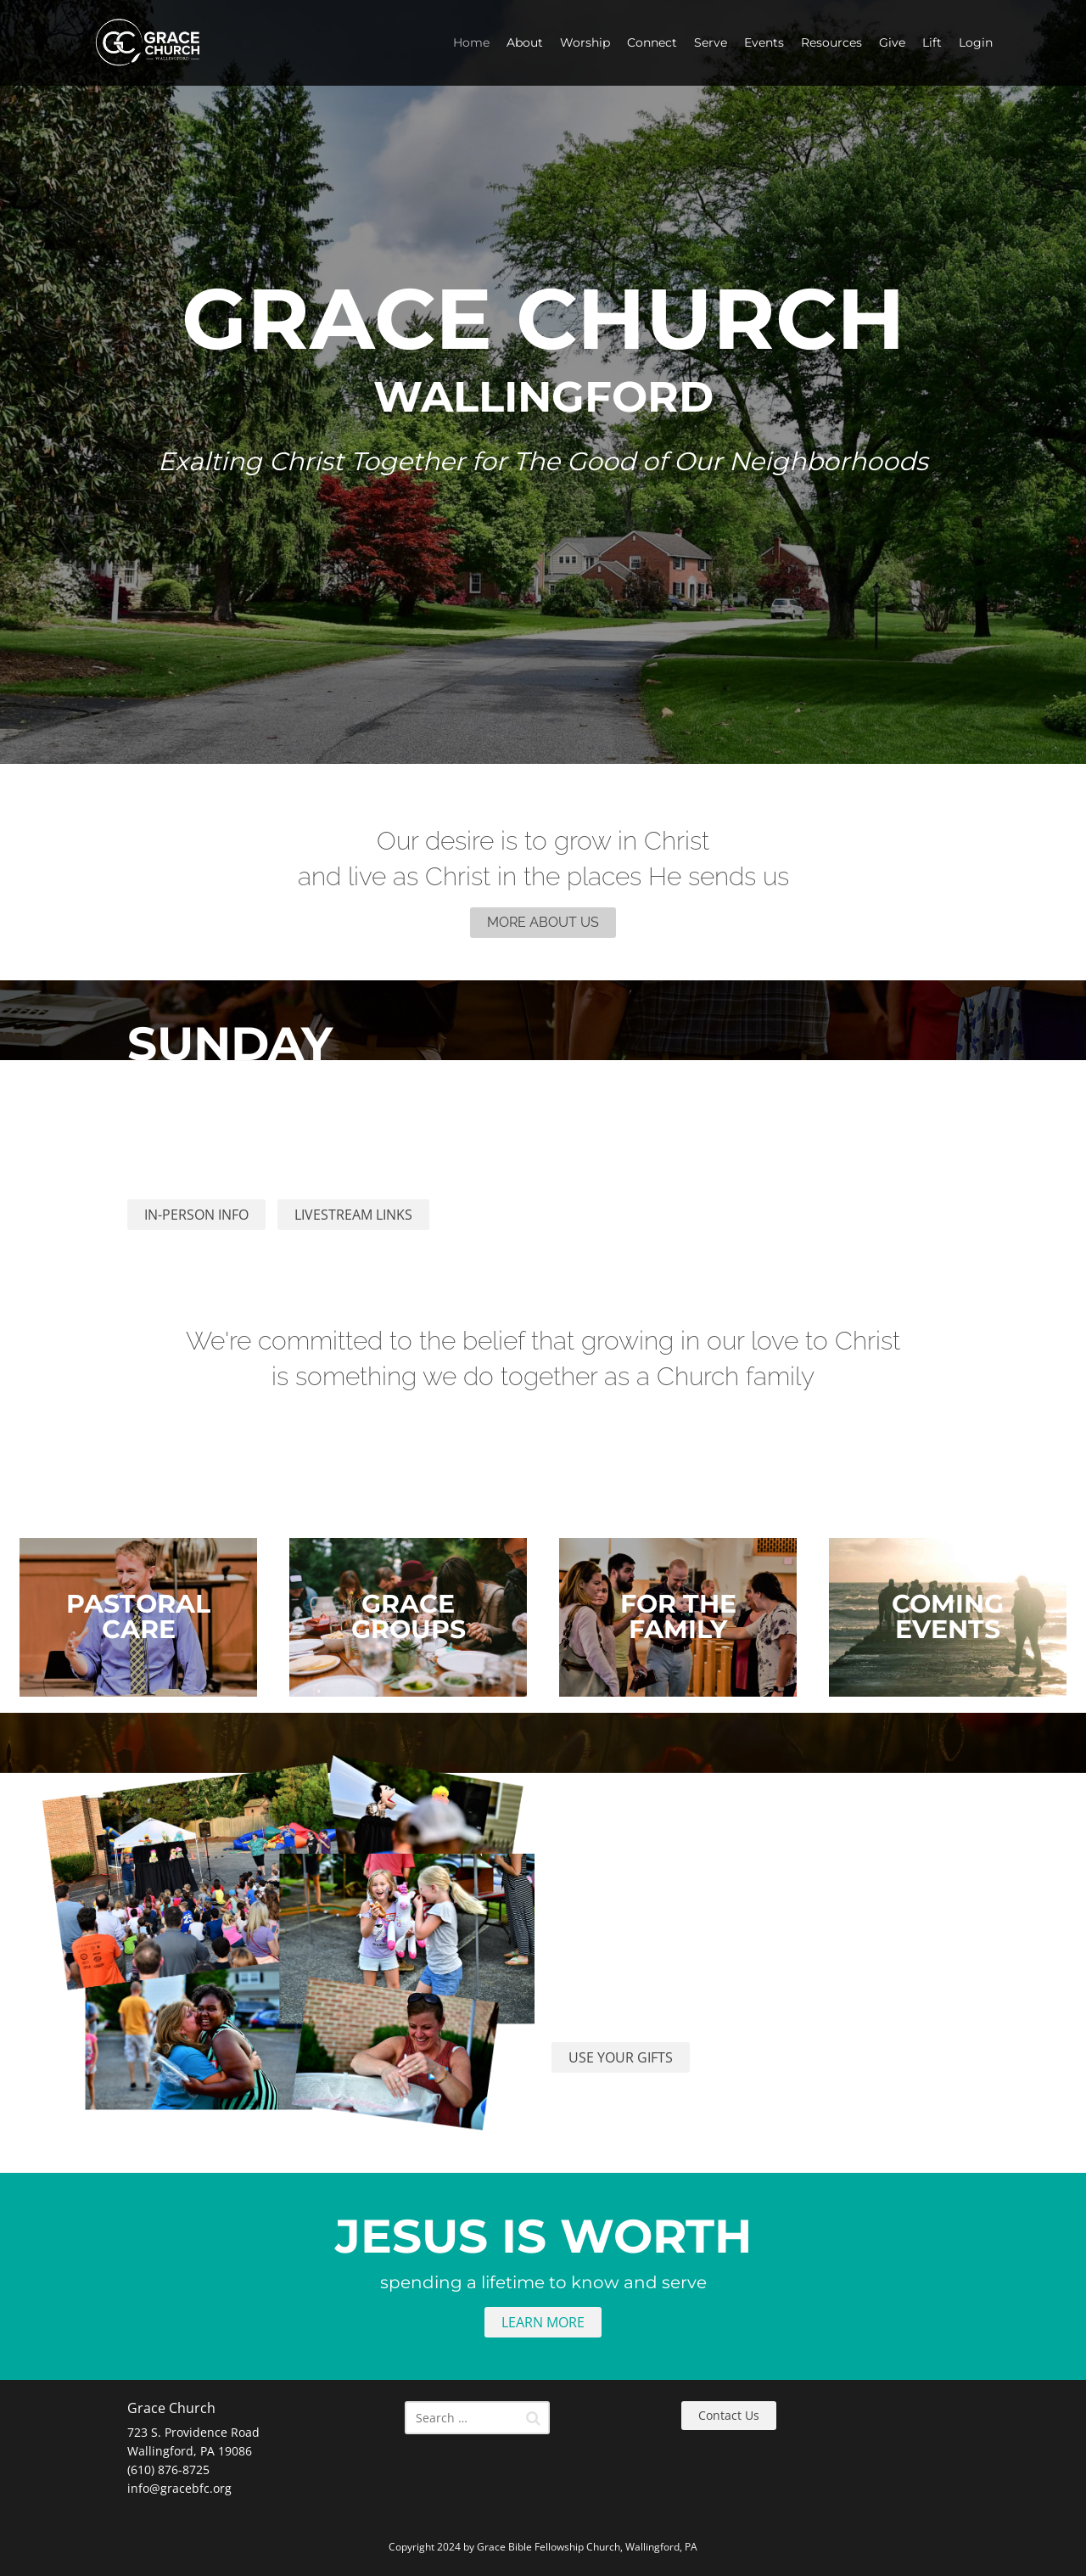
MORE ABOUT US (543, 922)
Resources (831, 42)
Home (471, 42)
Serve (710, 42)
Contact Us (728, 2415)
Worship (585, 42)
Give (892, 42)
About (525, 42)
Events (764, 42)
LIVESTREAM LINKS (353, 1214)
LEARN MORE (543, 2322)
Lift (932, 42)
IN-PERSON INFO (196, 1214)
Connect (652, 42)
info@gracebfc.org (179, 2488)
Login (976, 42)
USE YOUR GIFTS (620, 2057)
